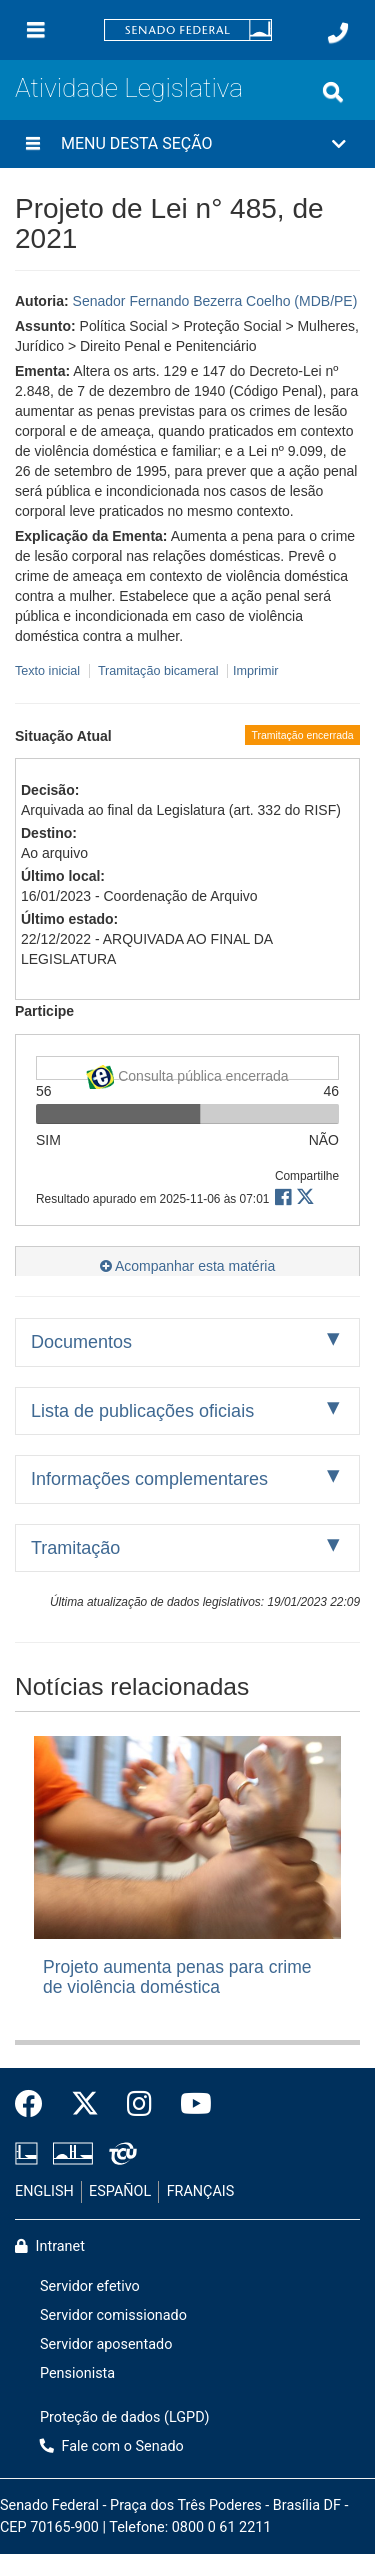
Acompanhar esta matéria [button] (187, 1266)
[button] (187, 144)
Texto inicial (49, 671)
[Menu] (36, 30)
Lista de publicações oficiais (142, 1411)
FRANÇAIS (201, 2191)
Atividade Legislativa (129, 88)
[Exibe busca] (333, 92)
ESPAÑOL (120, 2191)
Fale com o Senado (112, 2446)
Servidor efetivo (90, 2286)
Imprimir (255, 671)
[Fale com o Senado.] (338, 33)
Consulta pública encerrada (187, 1072)
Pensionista (77, 2373)
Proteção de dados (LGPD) (125, 2417)
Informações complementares (149, 1479)
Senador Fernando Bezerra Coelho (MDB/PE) (215, 301)
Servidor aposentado (106, 2344)
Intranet (50, 2246)
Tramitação (75, 1548)
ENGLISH (44, 2191)
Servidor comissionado (113, 2315)
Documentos (81, 1342)
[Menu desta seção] (33, 144)
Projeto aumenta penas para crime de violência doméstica (177, 1976)
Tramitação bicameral (158, 671)
